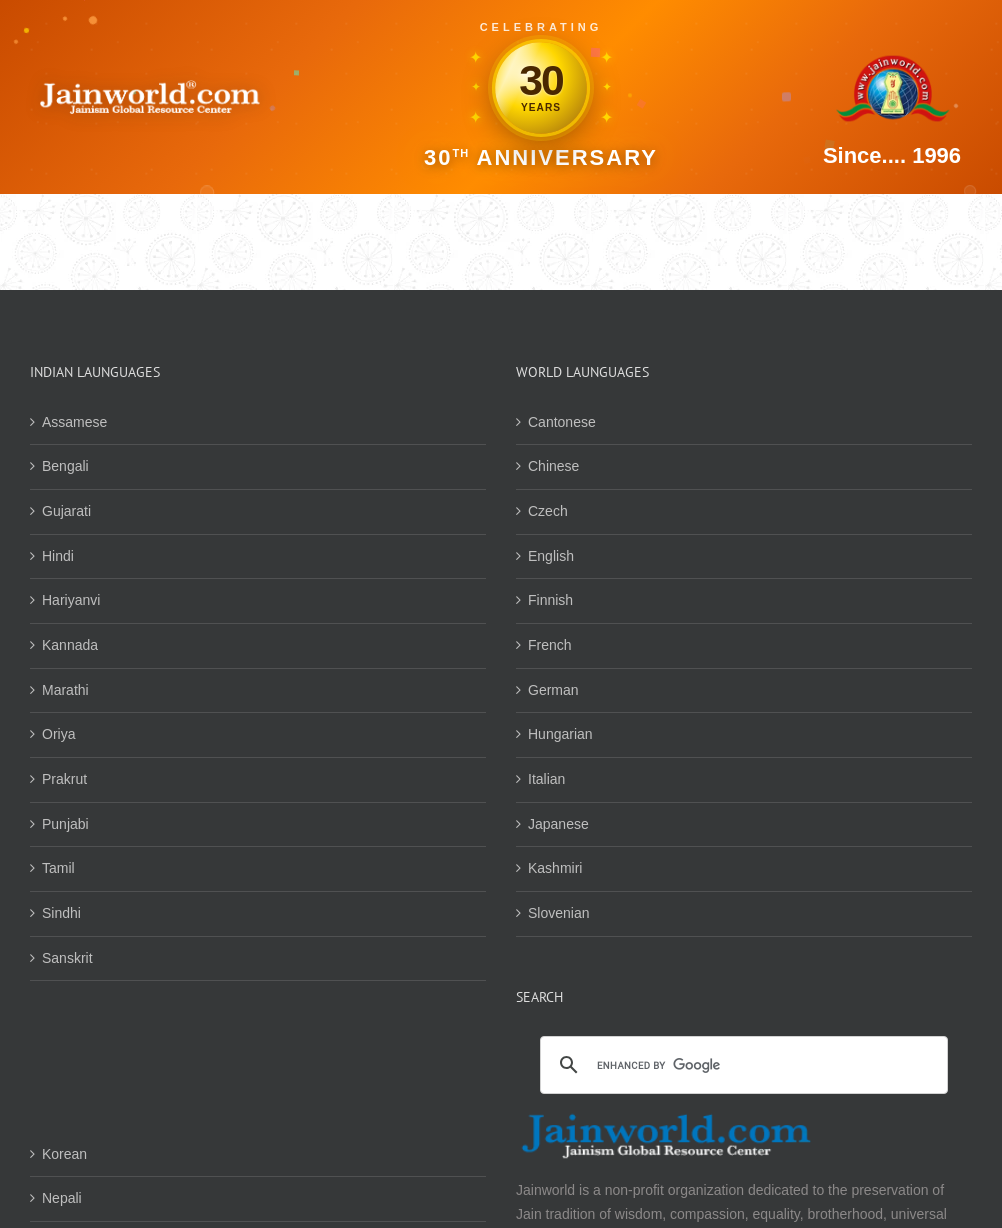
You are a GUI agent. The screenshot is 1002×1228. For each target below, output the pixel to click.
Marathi (65, 690)
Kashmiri (555, 868)
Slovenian (559, 913)
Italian (546, 779)
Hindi (58, 556)
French (550, 645)
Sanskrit (67, 958)
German (553, 690)
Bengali (65, 466)
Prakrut (64, 779)
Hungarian (560, 734)
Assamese (74, 422)
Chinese (553, 466)
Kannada (70, 645)
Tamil (58, 868)
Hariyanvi (71, 600)
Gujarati (66, 511)
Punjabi (65, 824)
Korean (64, 1154)
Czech (548, 511)
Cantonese (562, 422)
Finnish (550, 600)
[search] (741, 1066)
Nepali (62, 1198)
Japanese (558, 824)
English (551, 556)
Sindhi (61, 913)
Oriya (58, 734)
